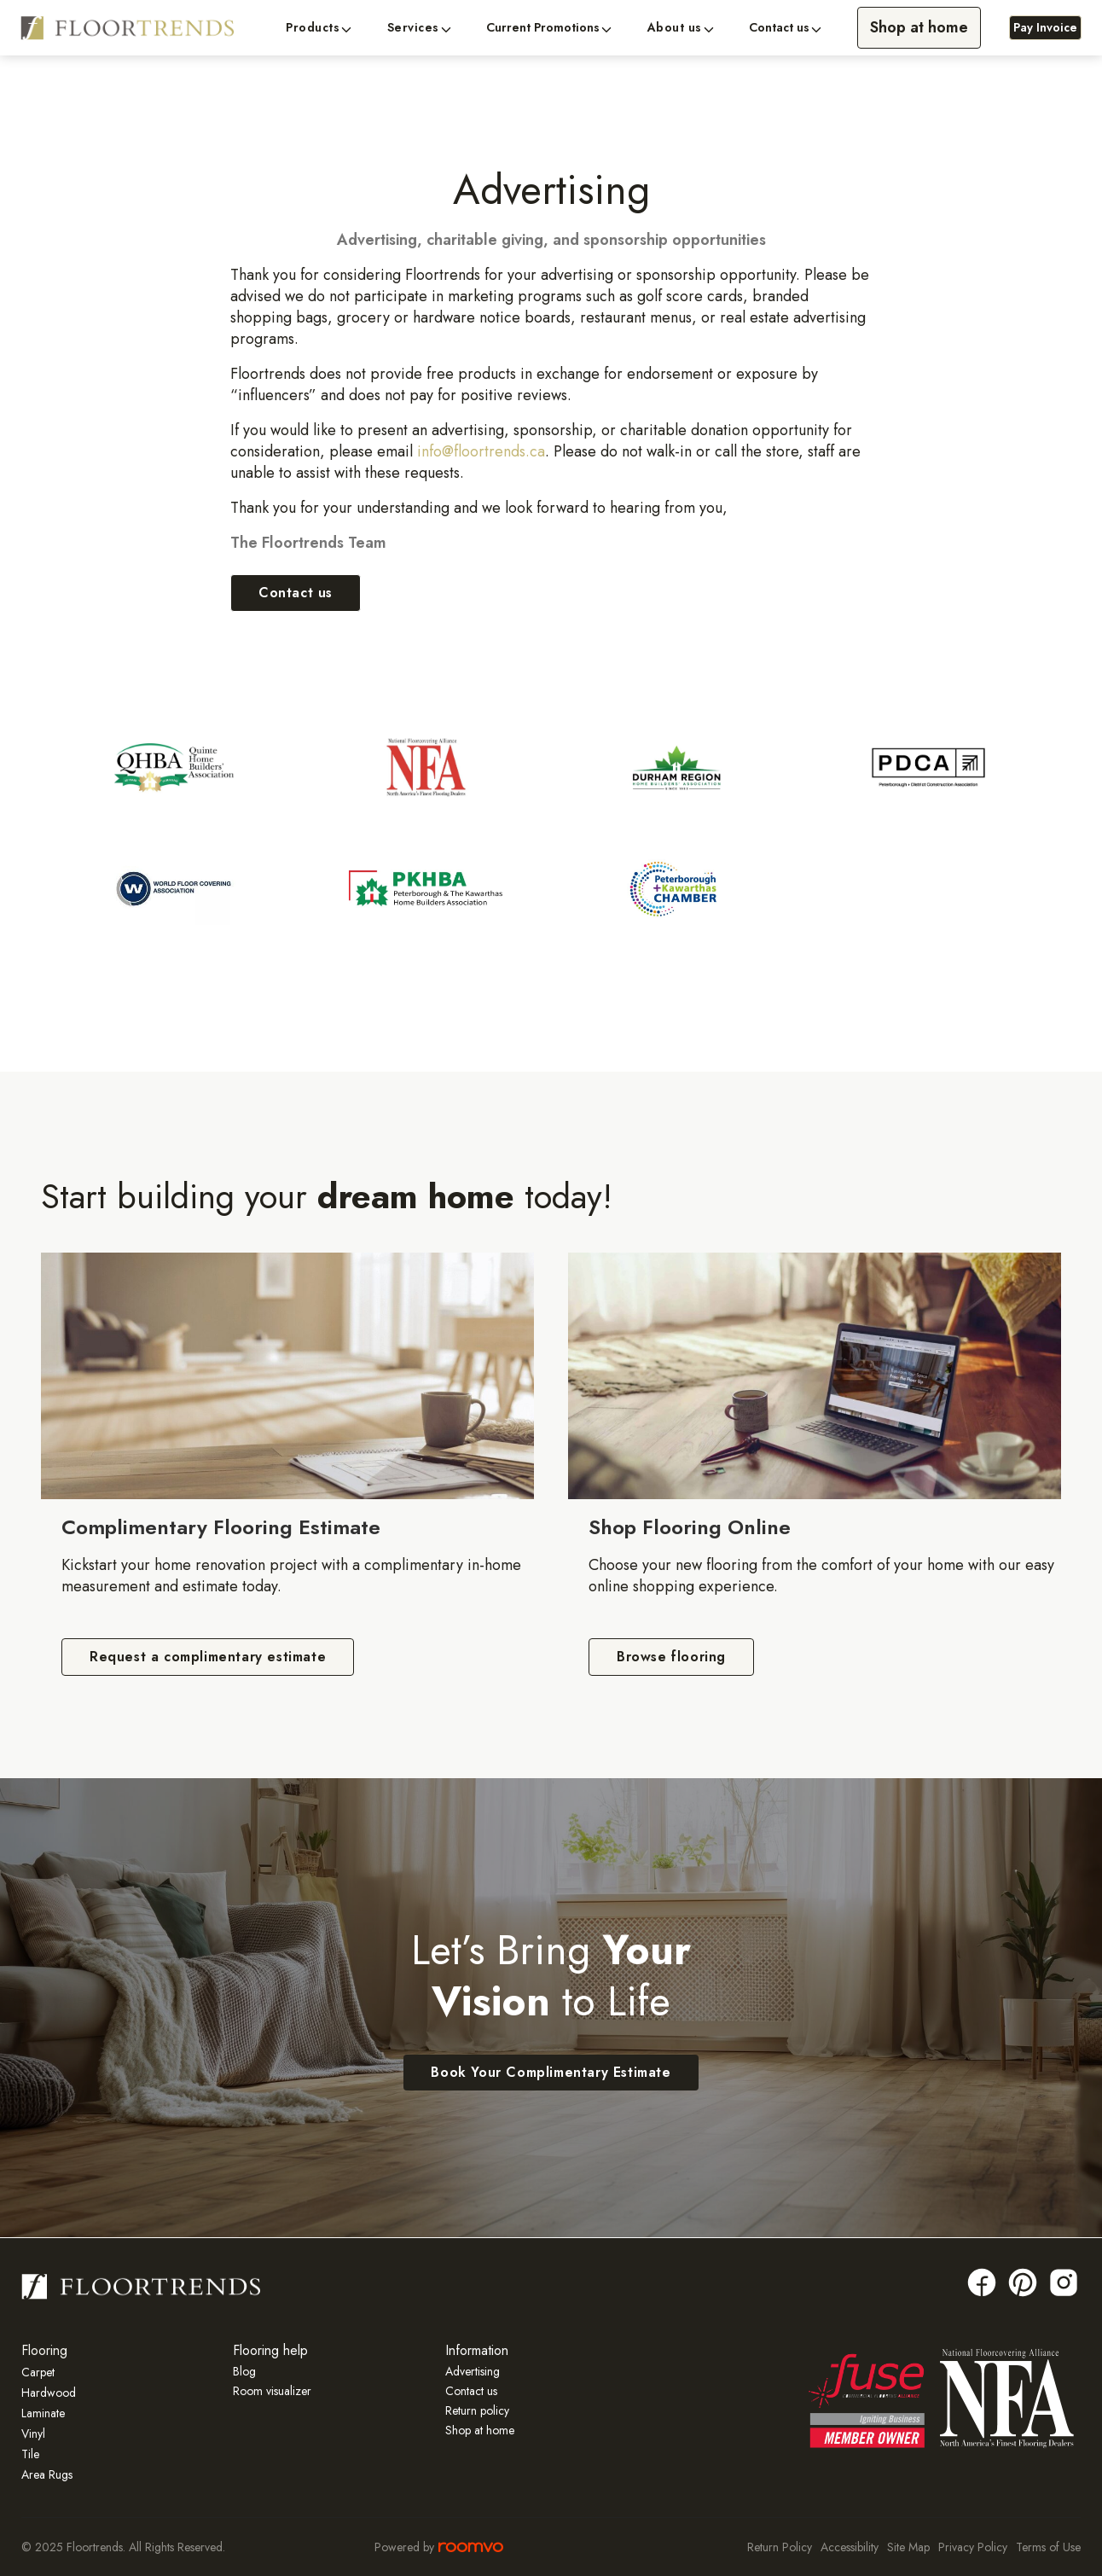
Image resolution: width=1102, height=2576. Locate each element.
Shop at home (919, 27)
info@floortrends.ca (481, 451)
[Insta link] (1064, 2282)
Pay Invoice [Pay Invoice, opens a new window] (1045, 27)
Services (413, 28)
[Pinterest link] (1023, 2282)
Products (312, 28)
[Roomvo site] (470, 2547)
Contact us (779, 28)
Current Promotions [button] (543, 28)
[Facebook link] (982, 2282)
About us (674, 28)
